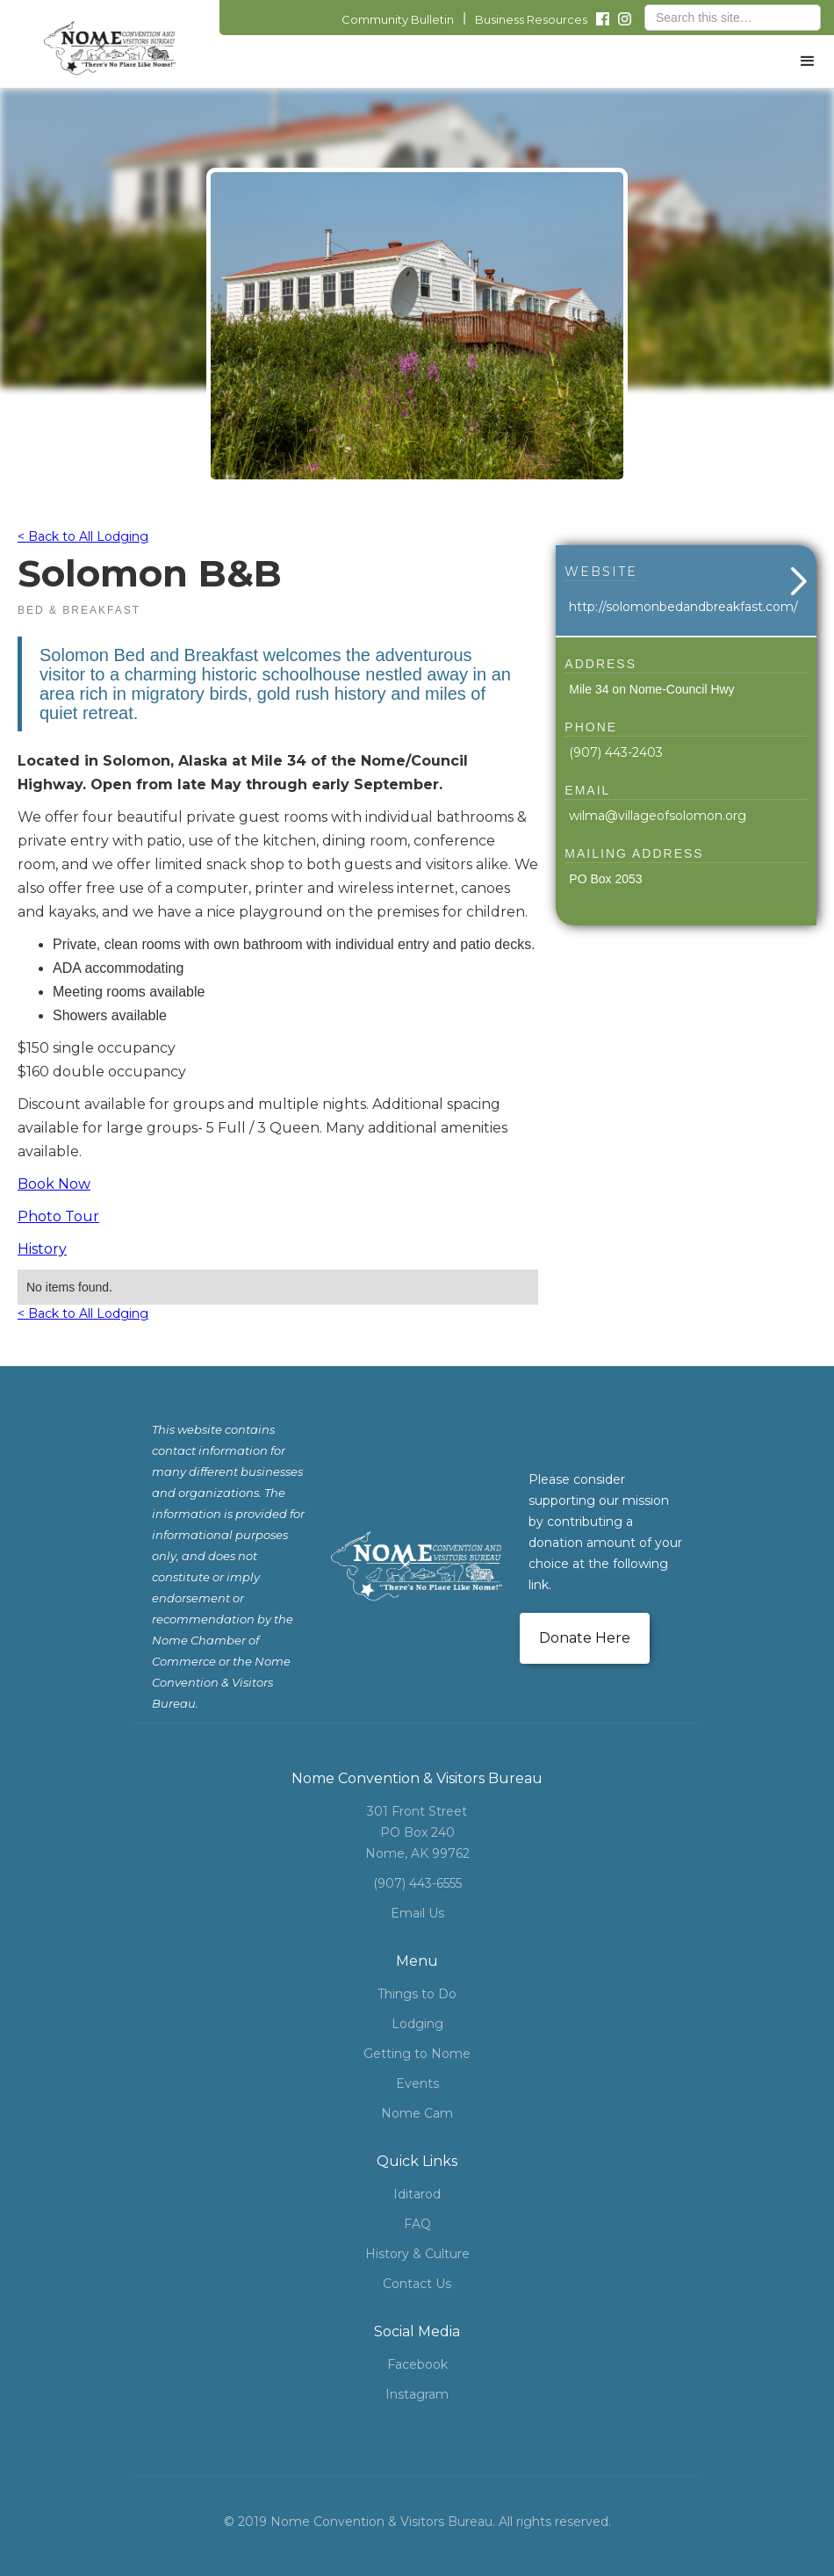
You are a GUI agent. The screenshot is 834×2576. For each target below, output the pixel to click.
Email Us (417, 1913)
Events (417, 2083)
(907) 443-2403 (616, 752)
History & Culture (417, 2254)
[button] (807, 61)
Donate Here (584, 1638)
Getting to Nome (417, 2054)
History (42, 1249)
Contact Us (417, 2284)
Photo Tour (58, 1216)
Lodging (417, 2024)
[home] (110, 48)
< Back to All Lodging (83, 536)
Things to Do (417, 1994)
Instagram (417, 2394)
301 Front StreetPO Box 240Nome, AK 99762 (417, 1832)
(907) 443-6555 (417, 1883)
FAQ (417, 2224)
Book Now (54, 1184)
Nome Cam (417, 2113)
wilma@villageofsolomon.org (657, 816)
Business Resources (531, 19)
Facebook (417, 2364)
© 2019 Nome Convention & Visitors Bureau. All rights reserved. (417, 2521)
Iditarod (417, 2194)
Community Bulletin (398, 19)
